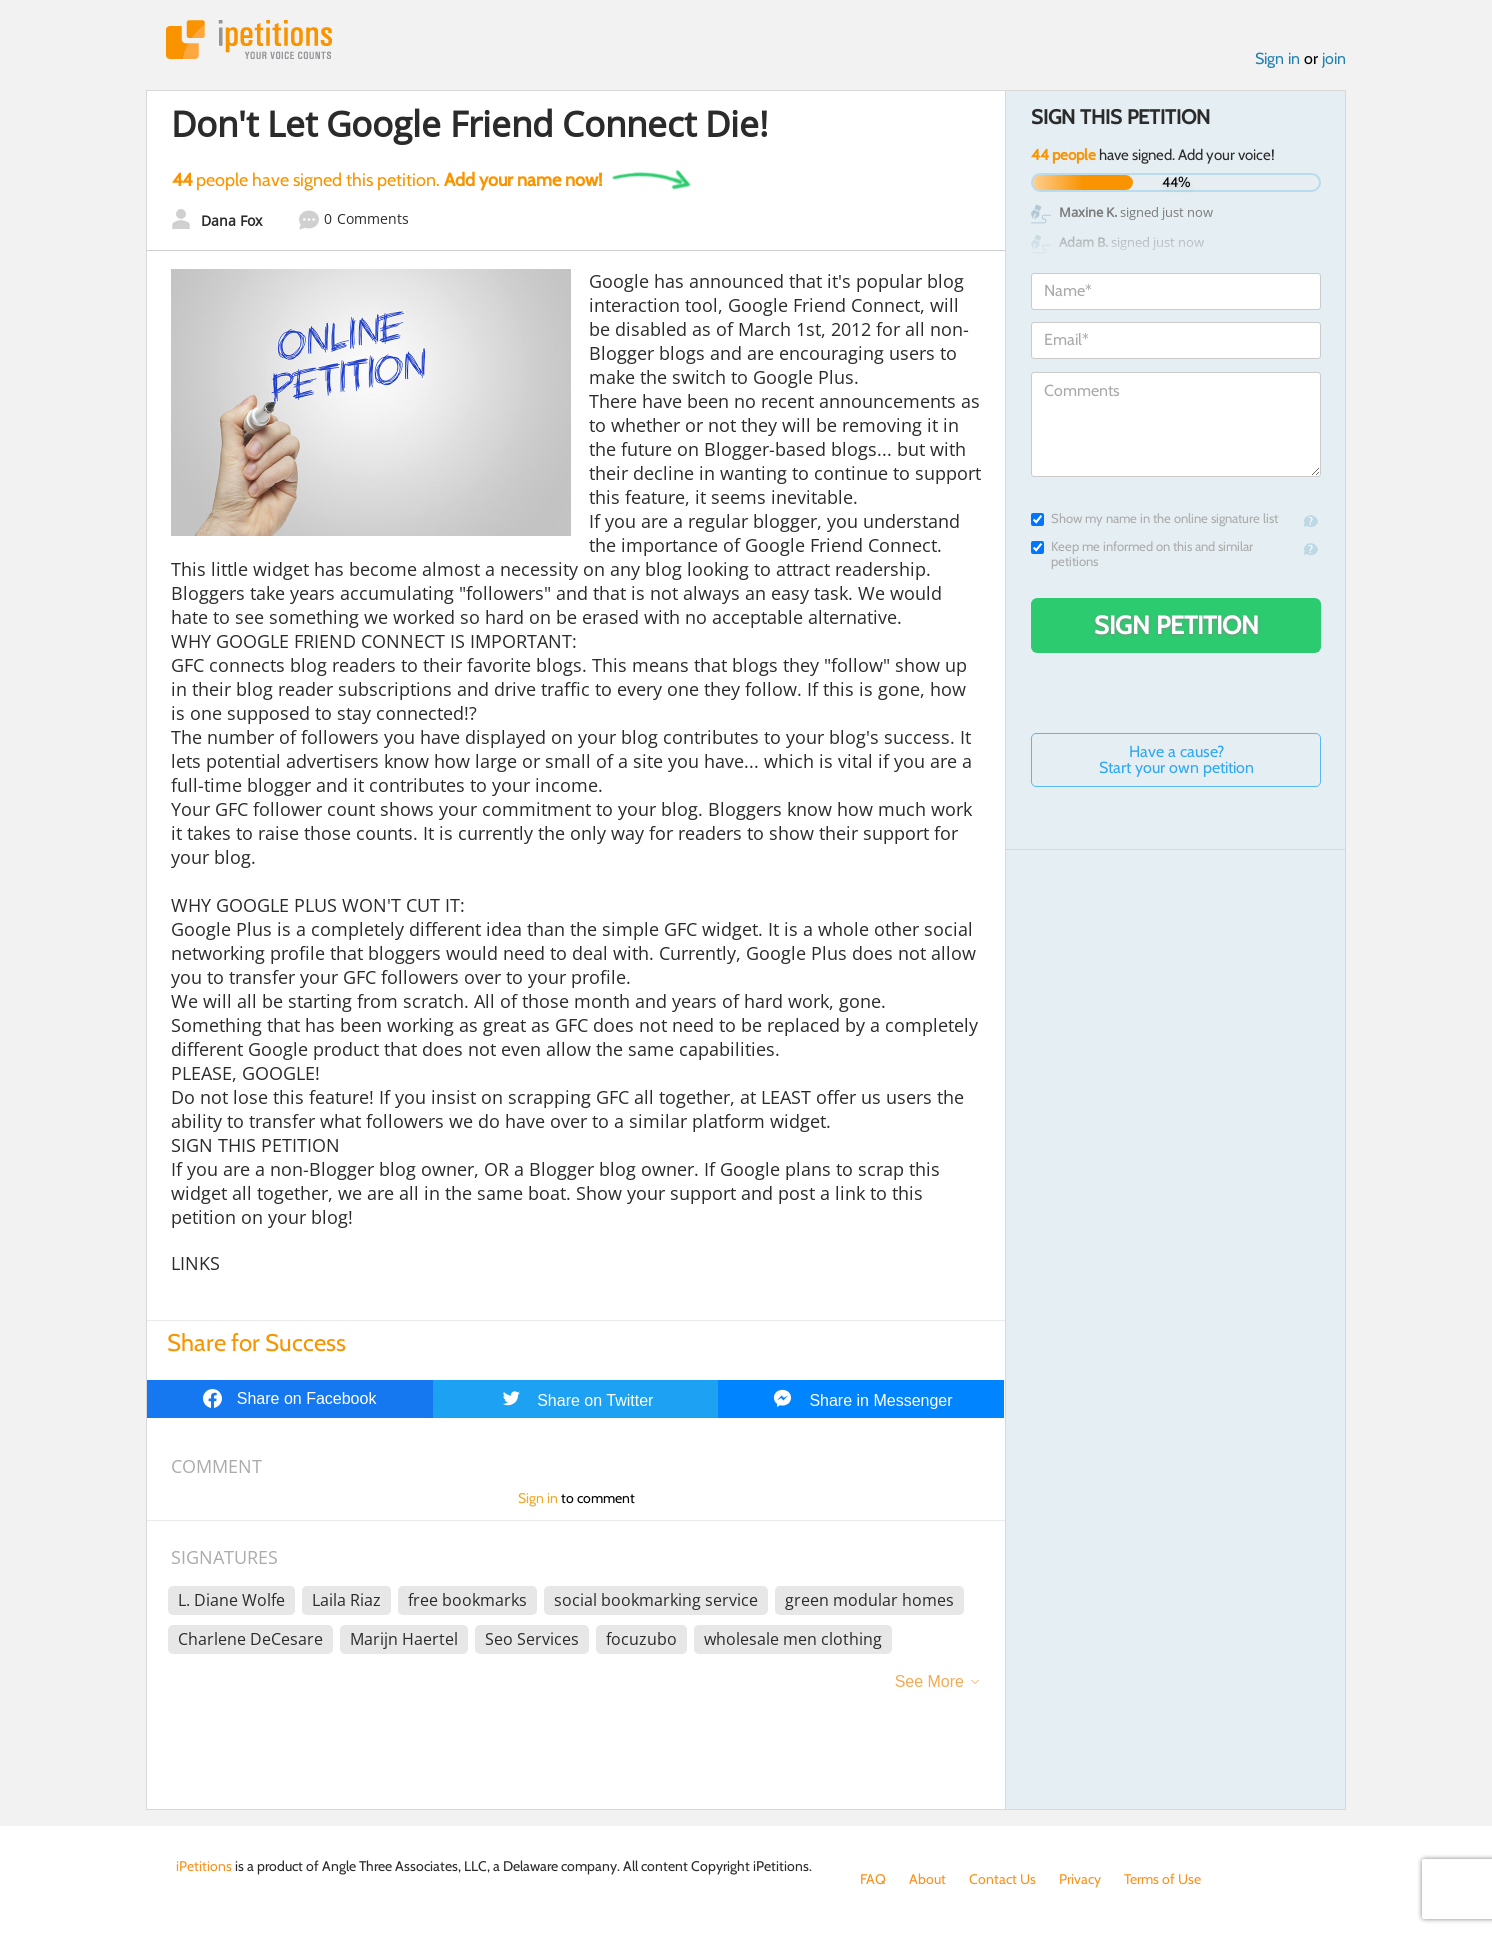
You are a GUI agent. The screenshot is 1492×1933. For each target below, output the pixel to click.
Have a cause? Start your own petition (1176, 759)
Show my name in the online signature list (1154, 518)
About (927, 1879)
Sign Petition (1176, 625)
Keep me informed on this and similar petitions (1142, 554)
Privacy (1080, 1879)
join (1334, 58)
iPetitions (249, 39)
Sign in (1277, 58)
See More (929, 1681)
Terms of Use (1162, 1879)
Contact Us (1002, 1879)
